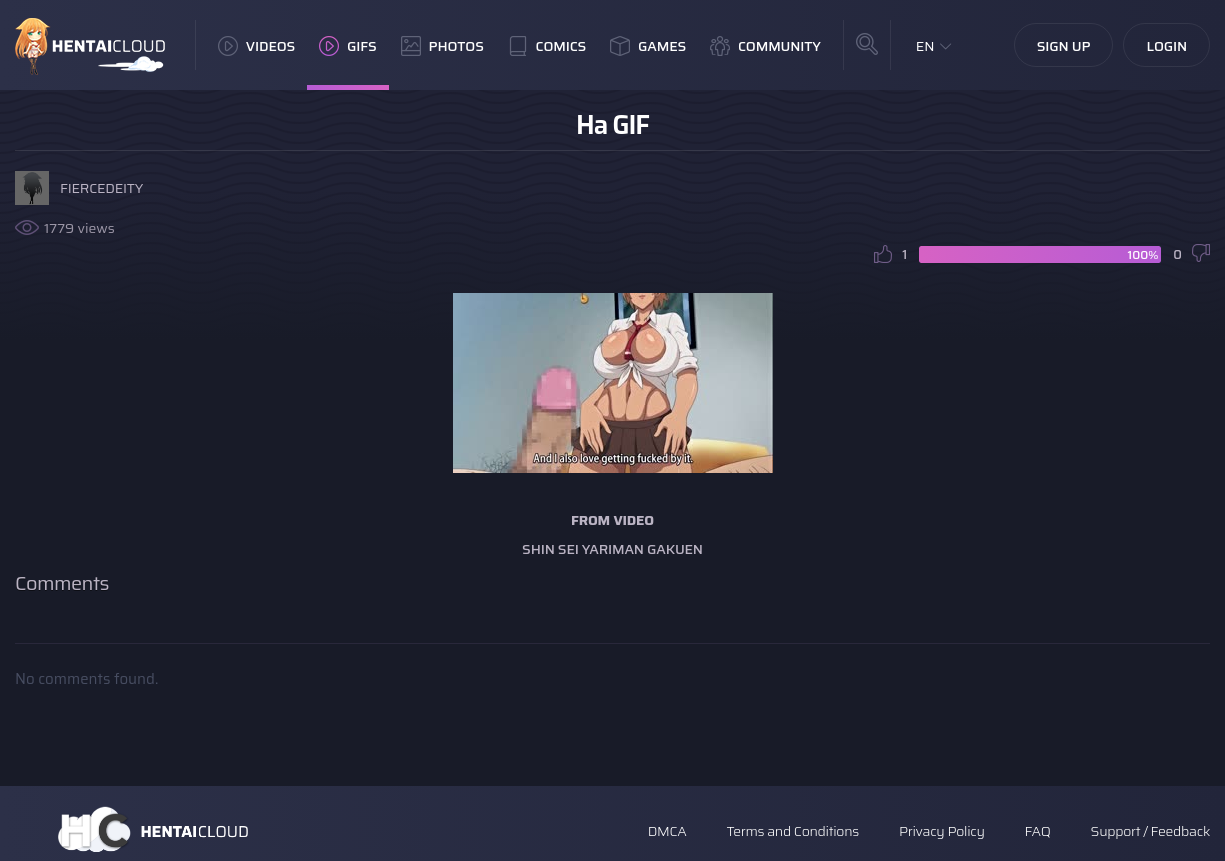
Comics (547, 46)
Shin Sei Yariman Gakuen (612, 549)
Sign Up (1064, 46)
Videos (256, 46)
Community (765, 46)
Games (648, 46)
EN (925, 46)
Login (1166, 46)
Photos (442, 46)
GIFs (348, 46)
